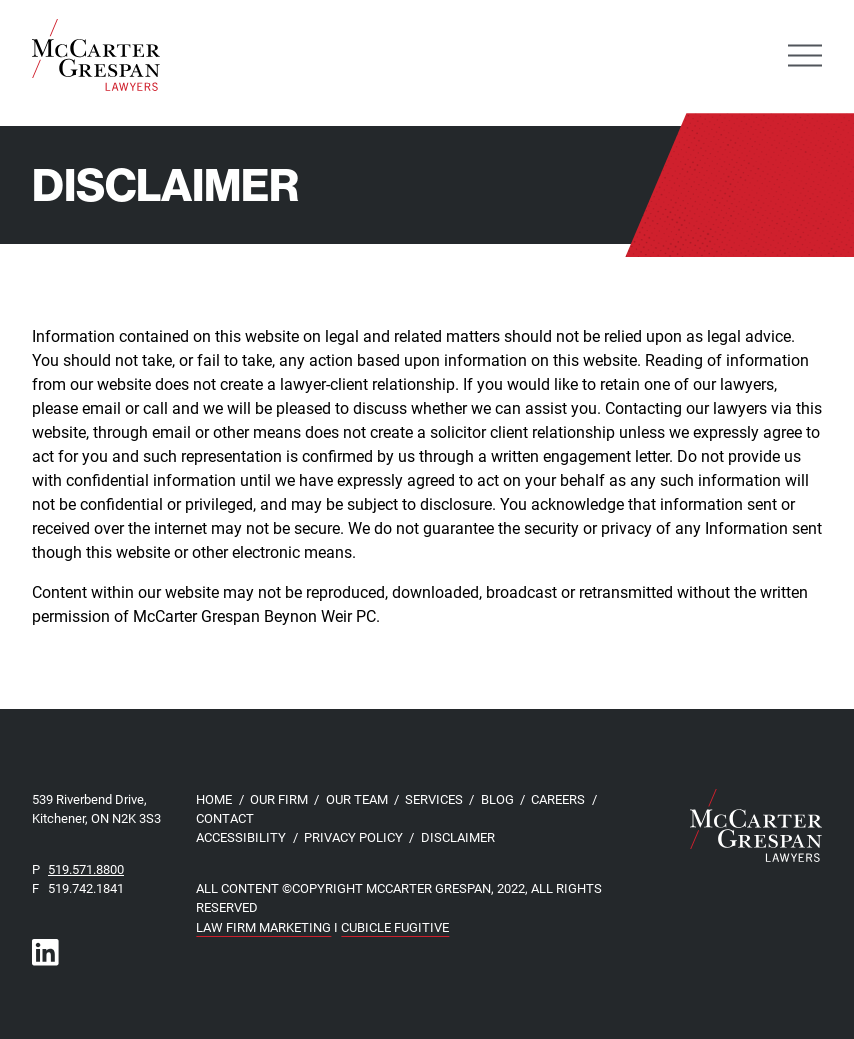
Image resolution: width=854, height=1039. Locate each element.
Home (214, 798)
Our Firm (279, 798)
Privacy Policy (353, 836)
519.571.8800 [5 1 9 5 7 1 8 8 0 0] (86, 868)
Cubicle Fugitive (395, 926)
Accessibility (241, 836)
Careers (558, 798)
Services (434, 798)
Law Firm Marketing (263, 926)
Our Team (357, 798)
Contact (225, 817)
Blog (497, 798)
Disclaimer (458, 836)
